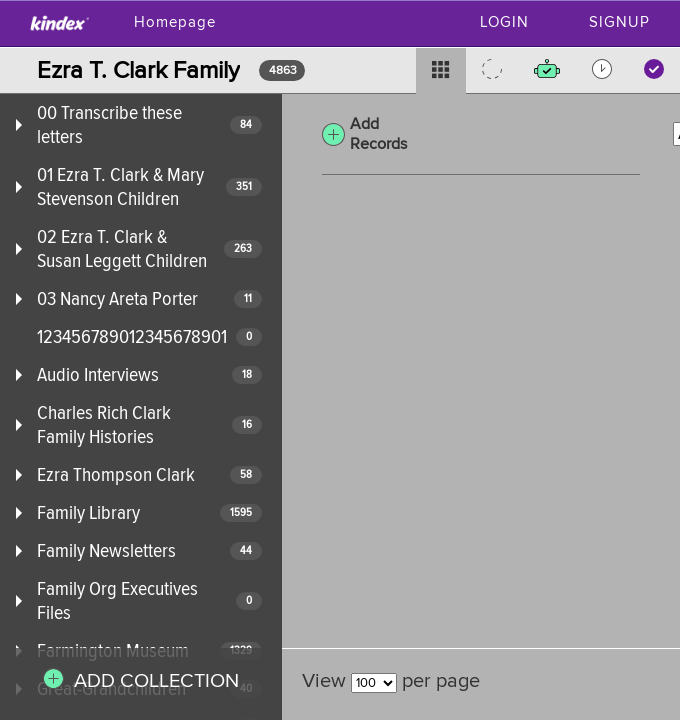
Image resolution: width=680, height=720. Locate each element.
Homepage (175, 22)
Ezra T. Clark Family (138, 70)
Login (504, 22)
